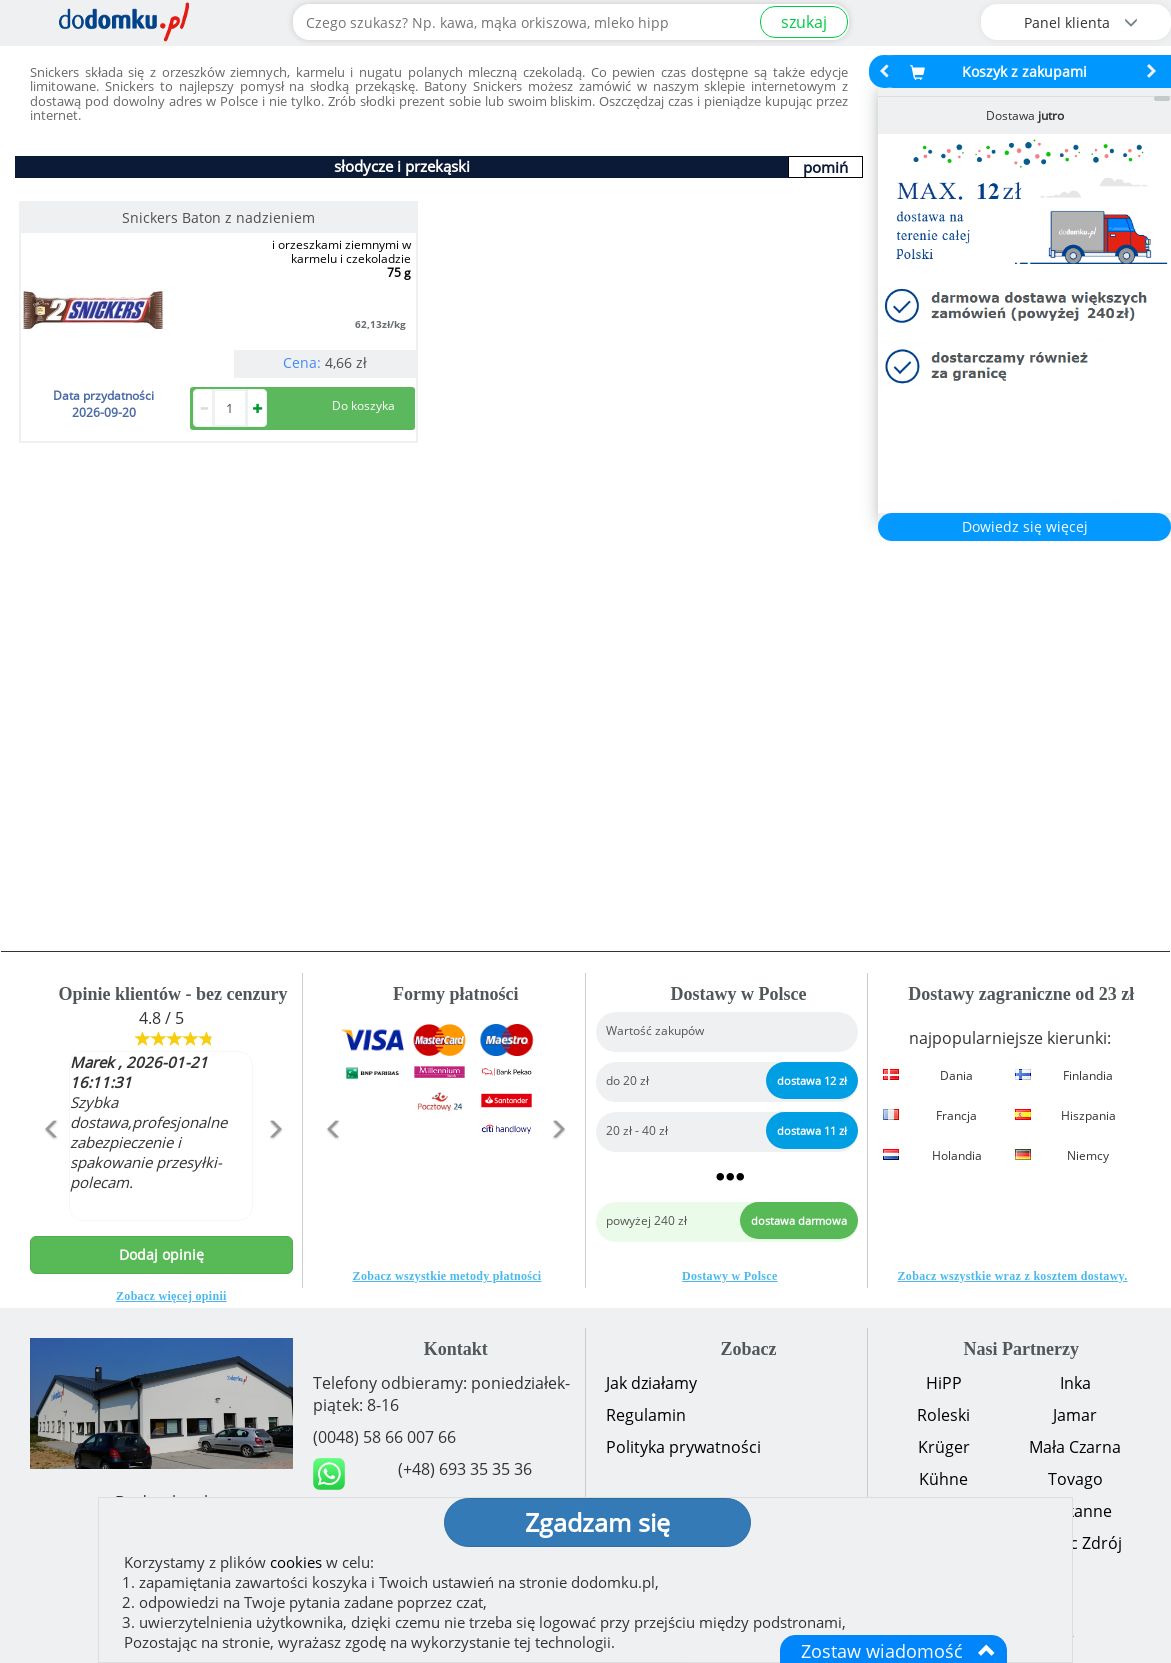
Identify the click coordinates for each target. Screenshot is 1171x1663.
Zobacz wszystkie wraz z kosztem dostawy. (1013, 1276)
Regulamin (646, 1415)
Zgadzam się (597, 1522)
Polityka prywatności (683, 1447)
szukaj (804, 22)
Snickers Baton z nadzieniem (218, 217)
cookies (296, 1562)
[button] (49, 1172)
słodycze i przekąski (402, 166)
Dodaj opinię (161, 1254)
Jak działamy (651, 1383)
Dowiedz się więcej (1025, 526)
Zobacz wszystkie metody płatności (447, 1276)
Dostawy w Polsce (729, 1276)
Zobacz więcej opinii (171, 1296)
